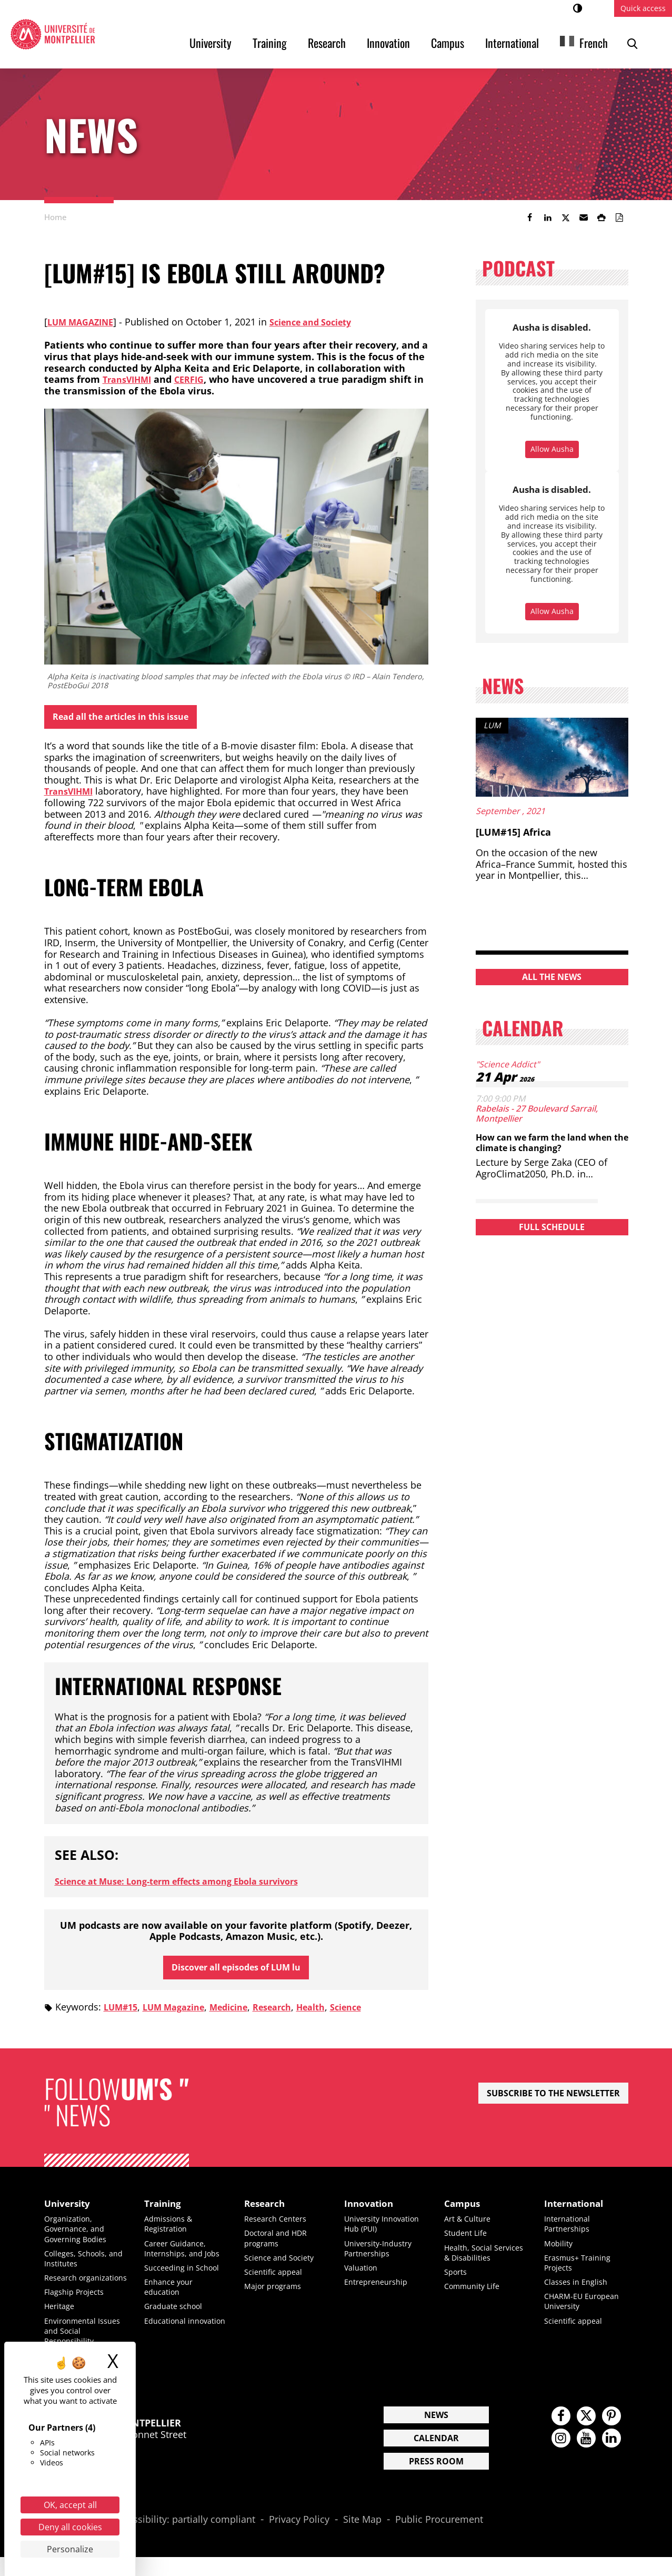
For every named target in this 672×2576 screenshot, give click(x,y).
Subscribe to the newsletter (553, 2099)
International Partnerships (570, 2232)
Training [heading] (165, 2210)
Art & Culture (470, 2227)
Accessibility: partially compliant (184, 2538)
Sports (457, 2290)
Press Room (436, 2479)
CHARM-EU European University (586, 2310)
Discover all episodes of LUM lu (236, 1971)
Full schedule (552, 1227)
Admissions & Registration (171, 2232)
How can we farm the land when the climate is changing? (548, 1142)
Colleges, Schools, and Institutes (79, 2266)
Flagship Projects (78, 2310)
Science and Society (324, 321)
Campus (447, 42)
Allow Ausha (552, 449)
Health (336, 2012)
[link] (530, 217)
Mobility (560, 2251)
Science (376, 2012)
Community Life (475, 2305)
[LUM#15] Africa (513, 832)
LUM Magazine (84, 321)
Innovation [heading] (372, 2210)
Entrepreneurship (379, 2290)
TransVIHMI (130, 379)
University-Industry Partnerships (382, 2256)
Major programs (276, 2294)
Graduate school (177, 2315)
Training (270, 42)
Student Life (468, 2241)
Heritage (61, 2325)
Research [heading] (268, 2210)
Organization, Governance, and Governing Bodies (79, 2237)
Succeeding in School (186, 2276)
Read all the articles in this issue (132, 717)
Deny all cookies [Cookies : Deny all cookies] (70, 2527)
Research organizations (71, 2291)
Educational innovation (167, 2334)
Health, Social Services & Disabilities (471, 2266)
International (512, 42)
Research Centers (279, 2227)
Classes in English (579, 2290)
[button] (584, 217)
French (593, 42)
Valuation (363, 2276)
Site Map (362, 2538)
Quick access (643, 8)
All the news (551, 977)
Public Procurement (439, 2538)
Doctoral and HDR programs (280, 2246)
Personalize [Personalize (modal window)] (70, 2549)
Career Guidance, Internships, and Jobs (186, 2256)
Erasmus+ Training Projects (581, 2271)
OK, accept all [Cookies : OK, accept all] (70, 2505)
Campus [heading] (465, 2210)
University (210, 42)
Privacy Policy (299, 2538)
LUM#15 (123, 2012)
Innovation (388, 42)
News (436, 2433)
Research (327, 42)
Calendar (436, 2456)
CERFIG (197, 379)
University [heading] (71, 2210)
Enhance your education (171, 2295)
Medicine (244, 2012)
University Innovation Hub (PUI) (385, 2232)
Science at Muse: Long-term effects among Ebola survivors (193, 1883)
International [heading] (579, 2210)
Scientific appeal (276, 2280)
